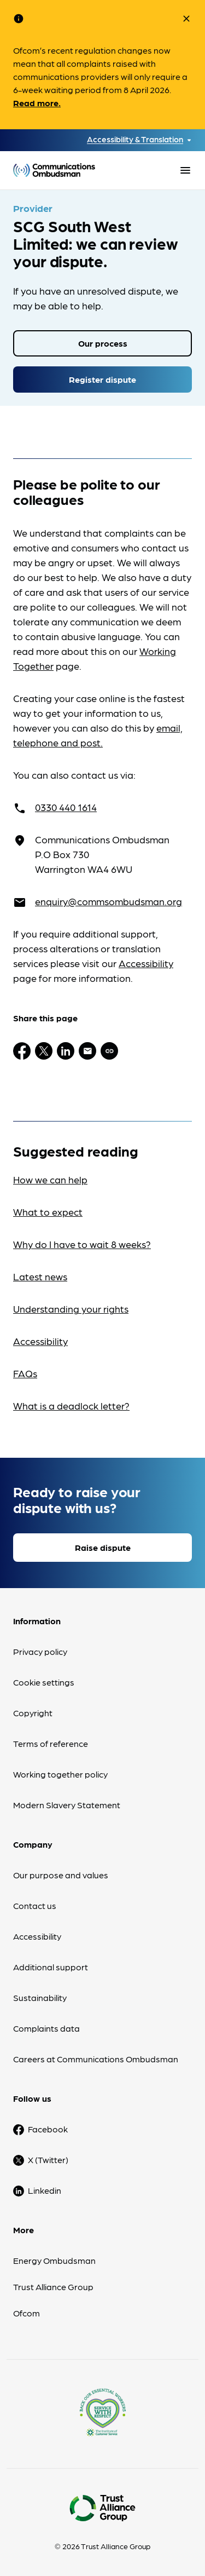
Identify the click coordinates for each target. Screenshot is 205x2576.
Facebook (48, 2129)
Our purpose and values (60, 1875)
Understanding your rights (70, 1308)
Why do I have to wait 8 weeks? (82, 1244)
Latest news (40, 1276)
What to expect (48, 1211)
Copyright (32, 1712)
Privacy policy (40, 1651)
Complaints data (46, 2028)
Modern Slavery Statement (66, 1804)
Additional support (50, 1967)
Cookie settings (43, 1682)
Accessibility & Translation (135, 139)
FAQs (25, 1373)
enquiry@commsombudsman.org (108, 901)
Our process (102, 343)
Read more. (37, 102)
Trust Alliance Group (53, 2286)
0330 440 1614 (66, 807)
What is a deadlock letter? (71, 1405)
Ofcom (26, 2313)
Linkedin (44, 2190)
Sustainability (40, 1997)
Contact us (34, 1905)
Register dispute (102, 379)
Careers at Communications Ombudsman (95, 2059)
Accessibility (146, 963)
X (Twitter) (48, 2159)
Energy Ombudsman (54, 2260)
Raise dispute (103, 1547)
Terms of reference (50, 1743)
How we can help (50, 1179)
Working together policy (60, 1774)
